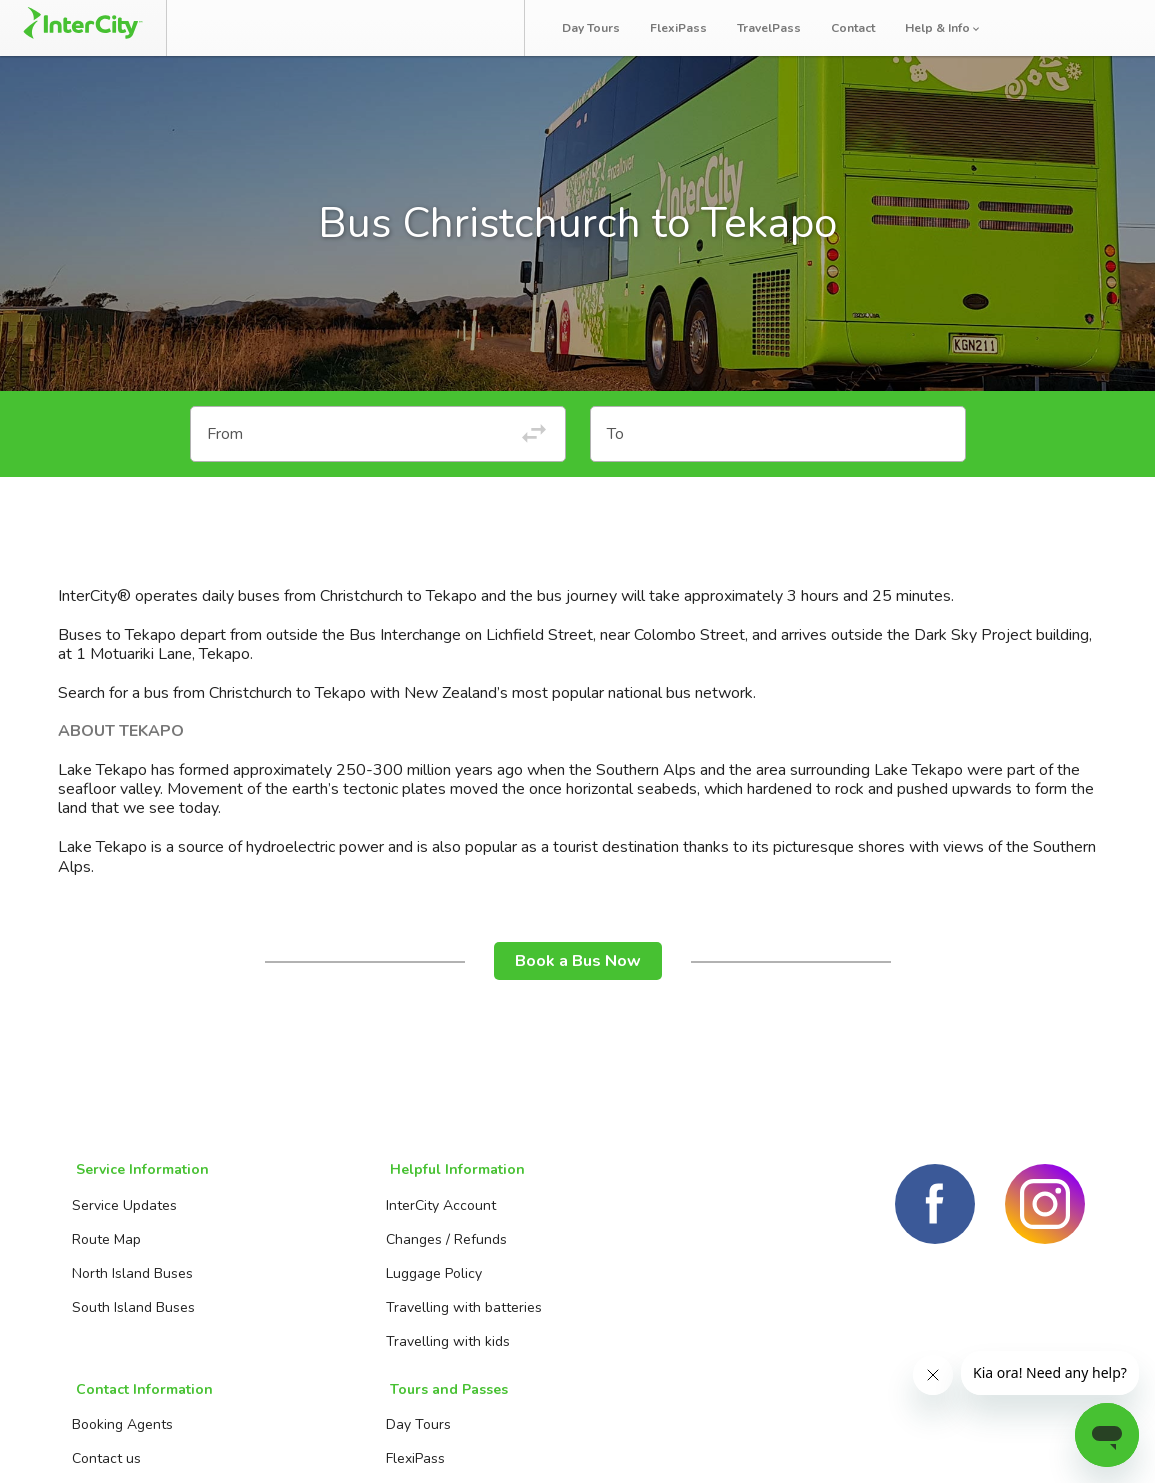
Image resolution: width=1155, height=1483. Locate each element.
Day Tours (595, 28)
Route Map (104, 1250)
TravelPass (773, 28)
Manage (321, 27)
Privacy (1060, 1443)
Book (230, 27)
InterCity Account (314, 1216)
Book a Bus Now (578, 976)
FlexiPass (682, 28)
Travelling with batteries (337, 1318)
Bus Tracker (441, 27)
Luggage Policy (307, 1284)
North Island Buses (130, 1284)
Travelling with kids (321, 1352)
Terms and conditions (927, 1443)
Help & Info (947, 28)
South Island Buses (131, 1318)
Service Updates (122, 1216)
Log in (1102, 29)
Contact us (482, 1250)
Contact (857, 28)
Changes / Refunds (319, 1250)
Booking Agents (498, 1216)
